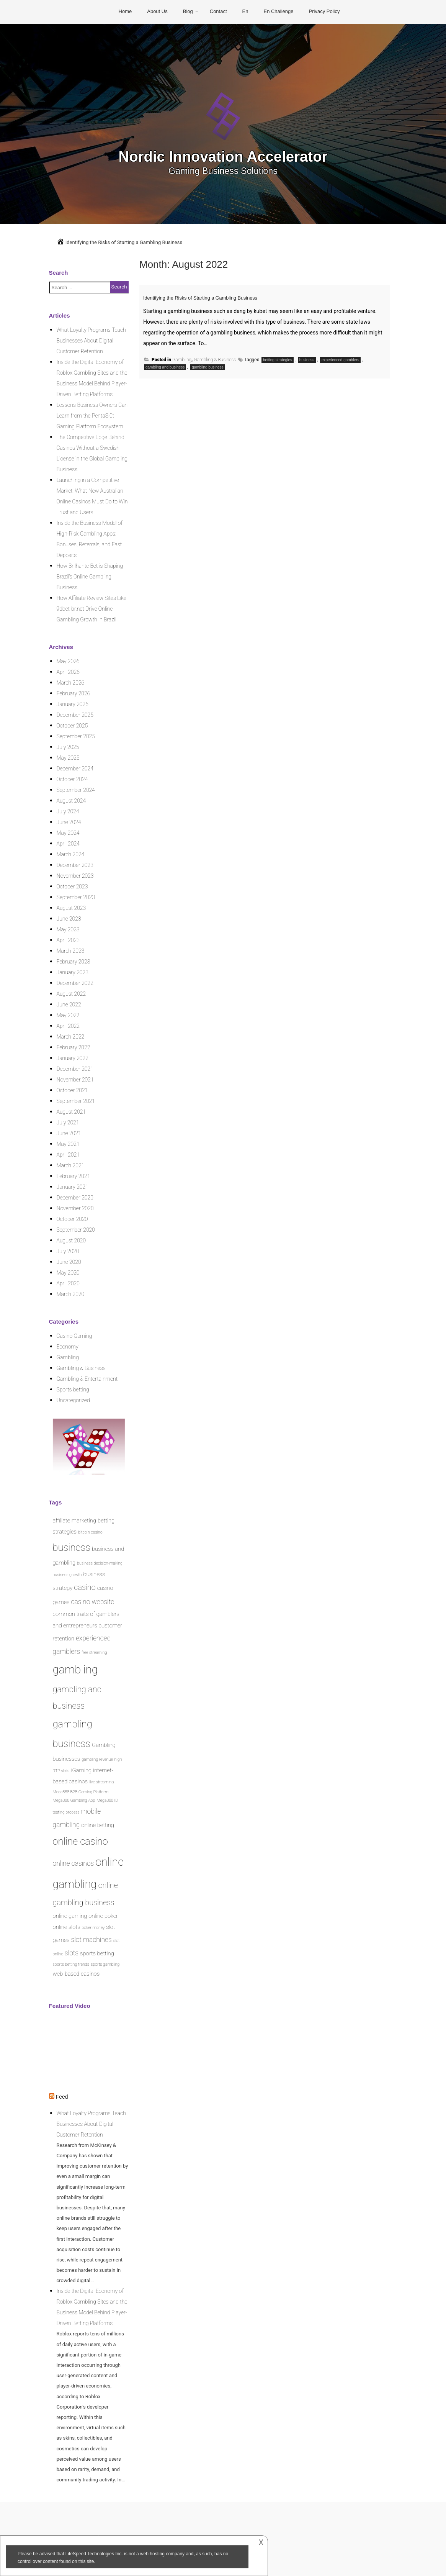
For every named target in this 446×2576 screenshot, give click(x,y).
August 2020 (71, 1240)
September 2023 (76, 897)
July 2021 (68, 1122)
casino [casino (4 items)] (84, 1587)
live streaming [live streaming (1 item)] (101, 1782)
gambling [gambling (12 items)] (75, 1669)
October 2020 (72, 1219)
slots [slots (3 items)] (71, 1953)
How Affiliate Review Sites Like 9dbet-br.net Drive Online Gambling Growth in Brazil (91, 609)
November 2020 (75, 1208)
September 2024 (76, 790)
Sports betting (73, 1389)
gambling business (208, 367)
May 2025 (68, 758)
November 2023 (75, 876)
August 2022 (71, 994)
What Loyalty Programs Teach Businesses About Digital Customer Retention (91, 340)
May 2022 (68, 1015)
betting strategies (277, 360)
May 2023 (68, 929)
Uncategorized (73, 1400)
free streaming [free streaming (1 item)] (94, 1652)
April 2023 (68, 940)
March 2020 (71, 1294)
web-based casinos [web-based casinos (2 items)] (76, 1973)
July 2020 (68, 1251)
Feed (62, 2097)
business (306, 360)
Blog (188, 11)
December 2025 (75, 715)
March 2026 (71, 683)
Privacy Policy (324, 11)
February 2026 (73, 693)
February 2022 (73, 1047)
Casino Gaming (74, 1336)
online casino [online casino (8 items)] (80, 1841)
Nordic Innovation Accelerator (223, 156)
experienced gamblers (340, 360)
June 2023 (69, 919)
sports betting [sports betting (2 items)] (97, 1953)
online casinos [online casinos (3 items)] (73, 1863)
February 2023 (73, 962)
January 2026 (72, 704)
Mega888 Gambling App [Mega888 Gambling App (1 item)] (74, 1800)
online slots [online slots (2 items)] (66, 1927)
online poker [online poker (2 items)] (103, 1915)
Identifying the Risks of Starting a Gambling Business (228, 297)
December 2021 (75, 1069)
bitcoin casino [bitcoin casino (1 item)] (90, 1532)
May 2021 (68, 1144)
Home (125, 11)
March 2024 (71, 854)
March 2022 (71, 1037)
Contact (218, 11)
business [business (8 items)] (72, 1547)
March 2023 (71, 951)
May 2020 (68, 1273)
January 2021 (72, 1187)
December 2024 (75, 768)
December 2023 (75, 865)
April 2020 (68, 1283)
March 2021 (71, 1165)
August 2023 (71, 908)
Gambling (181, 359)
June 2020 (69, 1262)
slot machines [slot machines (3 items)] (91, 1939)
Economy (67, 1347)
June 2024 (69, 822)
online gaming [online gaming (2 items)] (70, 1915)
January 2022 (72, 1058)
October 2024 (72, 779)
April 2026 (68, 672)
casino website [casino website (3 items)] (92, 1602)
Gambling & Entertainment (87, 1379)
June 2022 (69, 1004)
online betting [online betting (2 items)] (97, 1825)
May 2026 (68, 661)
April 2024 (68, 844)
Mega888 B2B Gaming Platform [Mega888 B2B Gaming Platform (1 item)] (81, 1791)
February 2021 (73, 1176)
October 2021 (72, 1090)
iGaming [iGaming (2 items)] (81, 1770)
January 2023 (72, 972)
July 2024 (68, 811)
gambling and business (165, 367)
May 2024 (68, 833)
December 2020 (75, 1198)
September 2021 (76, 1101)
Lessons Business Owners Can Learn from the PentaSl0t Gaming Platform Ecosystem (92, 415)
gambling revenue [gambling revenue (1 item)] (97, 1759)
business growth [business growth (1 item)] (67, 1574)
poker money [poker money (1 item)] (93, 1927)
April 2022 (68, 1026)
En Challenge (278, 11)
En (245, 11)
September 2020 (76, 1230)
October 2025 (72, 726)
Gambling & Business (215, 359)
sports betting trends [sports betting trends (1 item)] (71, 1964)
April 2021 (68, 1155)
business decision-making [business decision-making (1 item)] (100, 1563)
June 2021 (69, 1133)
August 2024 (71, 801)
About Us (157, 11)
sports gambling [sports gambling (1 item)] (105, 1964)
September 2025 (76, 736)
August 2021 (71, 1112)
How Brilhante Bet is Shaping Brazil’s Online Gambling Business (90, 576)
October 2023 (72, 886)
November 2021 (75, 1080)
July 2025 (68, 747)
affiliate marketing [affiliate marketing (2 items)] (74, 1520)
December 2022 (75, 983)
